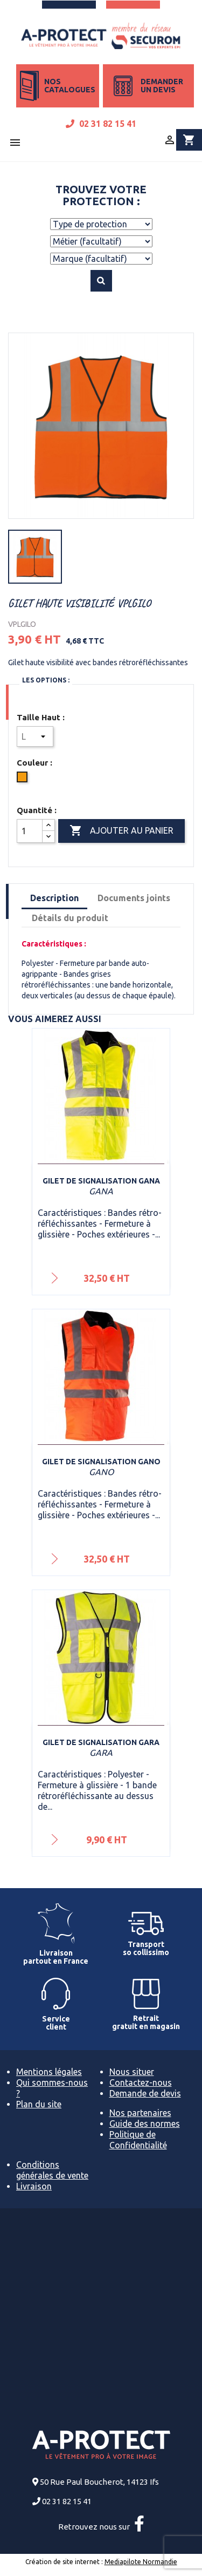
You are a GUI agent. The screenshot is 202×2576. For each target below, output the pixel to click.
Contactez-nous (140, 2082)
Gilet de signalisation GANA (101, 1181)
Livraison (34, 2186)
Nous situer (131, 2072)
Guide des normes (144, 2123)
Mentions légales (49, 2072)
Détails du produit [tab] (70, 918)
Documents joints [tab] (133, 898)
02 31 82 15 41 (101, 124)
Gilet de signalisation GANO (101, 1461)
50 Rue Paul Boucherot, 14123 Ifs (99, 2481)
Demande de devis (145, 2093)
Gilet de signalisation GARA (101, 1742)
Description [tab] (54, 898)
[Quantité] (30, 831)
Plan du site (38, 2104)
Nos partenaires (140, 2113)
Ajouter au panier (121, 831)
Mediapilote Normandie (141, 2561)
